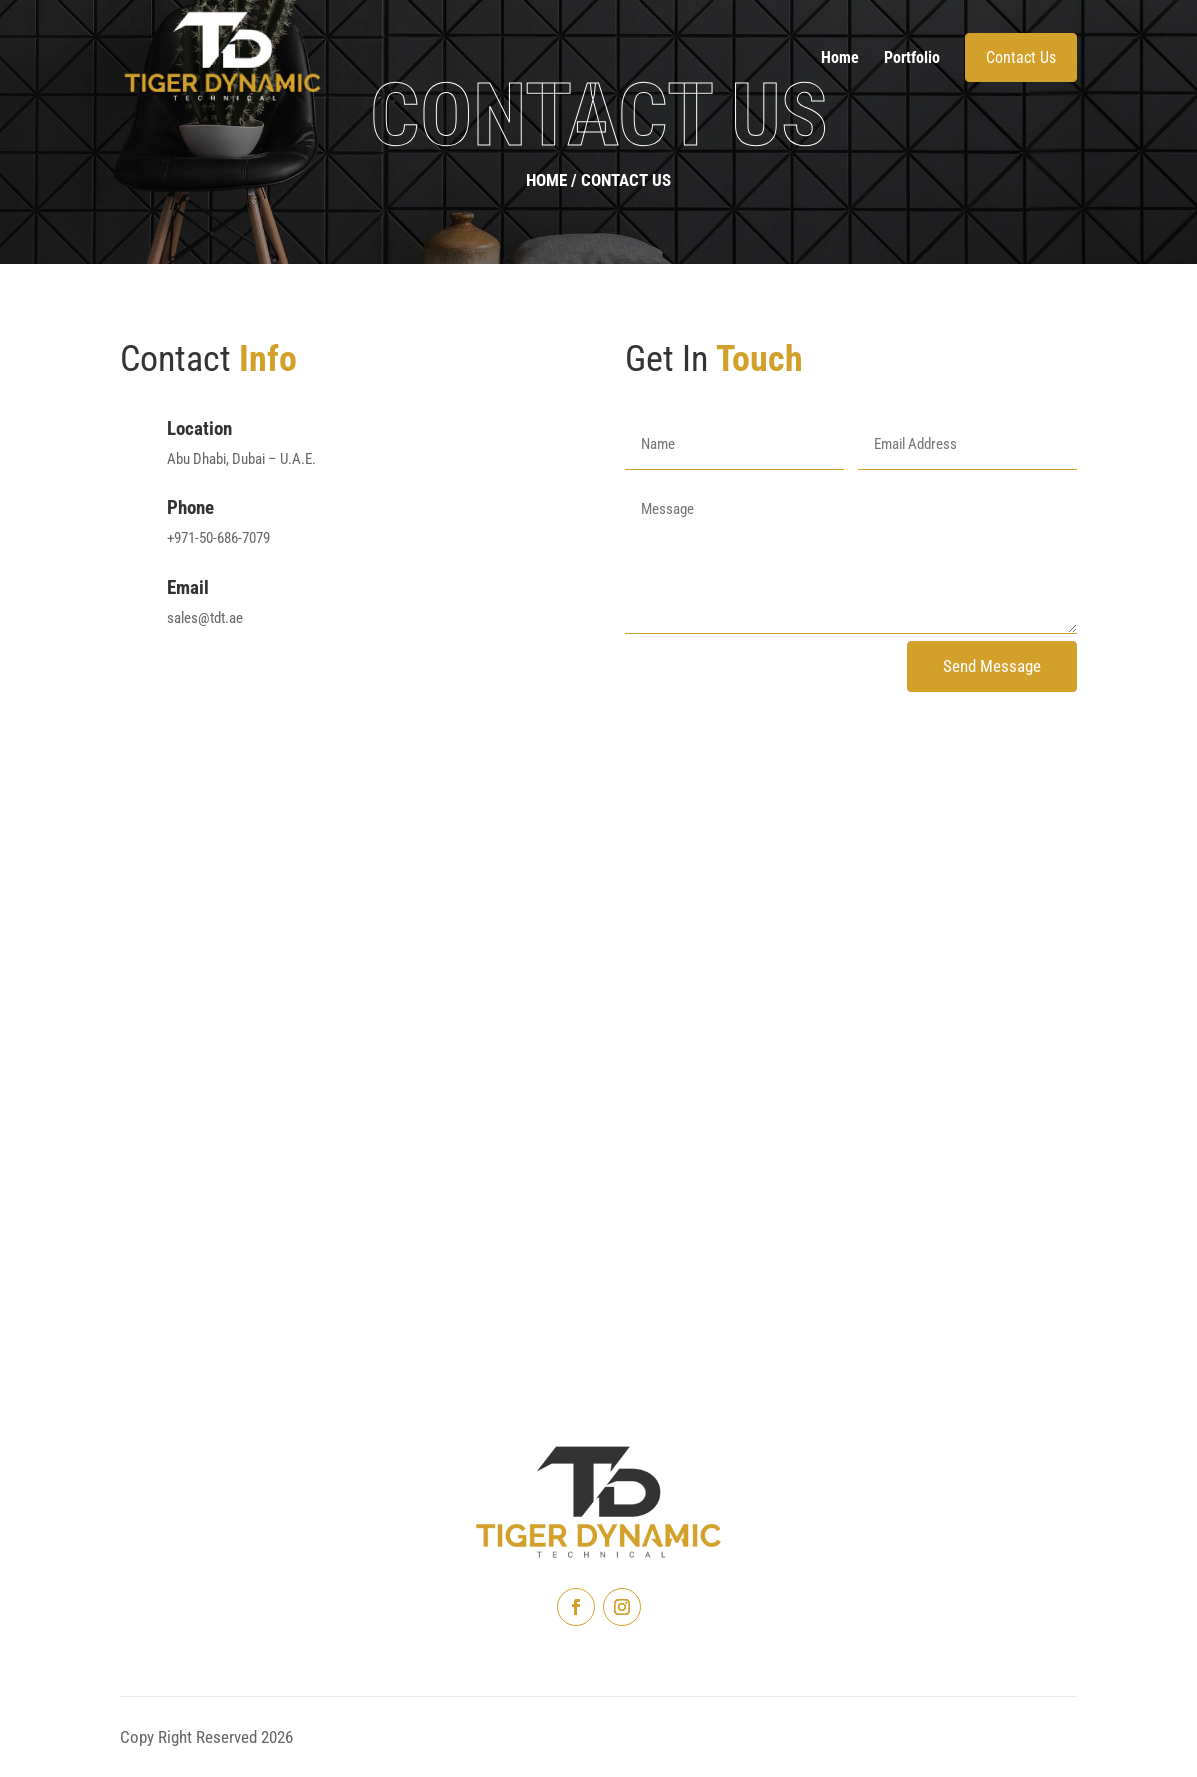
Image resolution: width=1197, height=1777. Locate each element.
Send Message (992, 666)
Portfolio (912, 57)
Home (840, 57)
